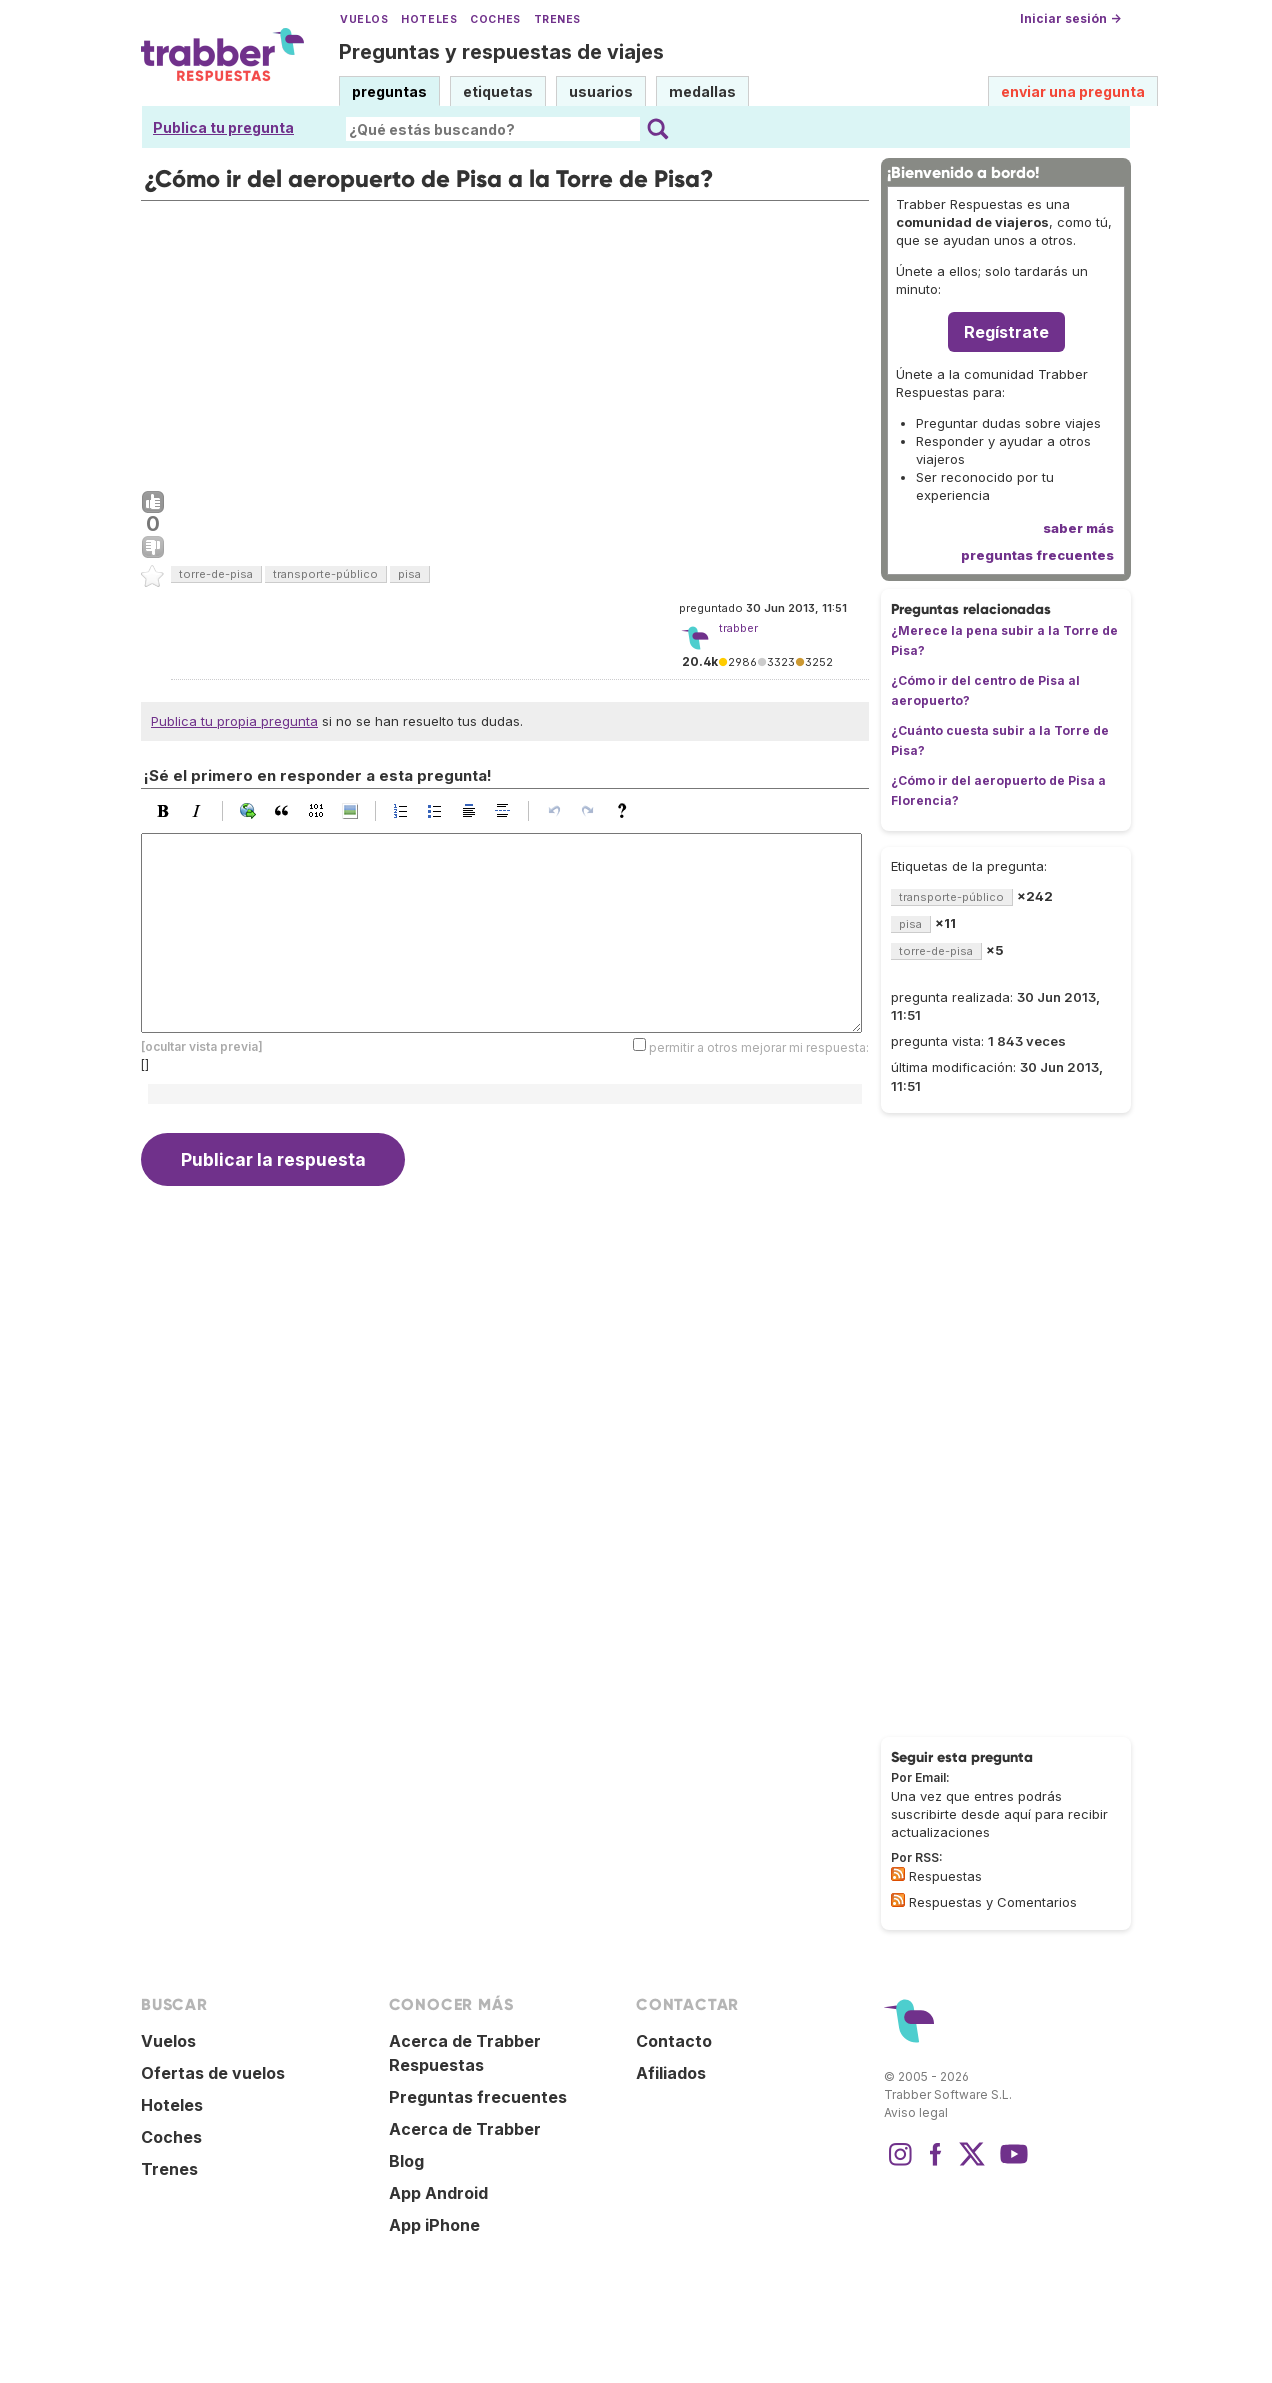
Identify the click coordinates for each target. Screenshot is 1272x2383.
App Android (438, 2193)
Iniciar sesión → (1070, 18)
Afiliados (671, 2073)
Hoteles (429, 19)
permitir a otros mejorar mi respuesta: (759, 1046)
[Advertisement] (505, 341)
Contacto (674, 2041)
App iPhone (434, 2225)
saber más (1078, 528)
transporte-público (325, 574)
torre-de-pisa (216, 574)
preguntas (389, 91)
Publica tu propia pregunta (234, 721)
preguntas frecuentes (1037, 555)
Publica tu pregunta (223, 127)
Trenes (557, 19)
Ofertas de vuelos (213, 2073)
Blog (406, 2161)
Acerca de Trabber (465, 2129)
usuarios (601, 91)
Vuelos (364, 19)
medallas (702, 91)
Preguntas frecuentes (478, 2097)
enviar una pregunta (1073, 91)
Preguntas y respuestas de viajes (501, 52)
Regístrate (1006, 332)
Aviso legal (916, 2112)
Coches (495, 19)
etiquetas (498, 91)
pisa (409, 574)
